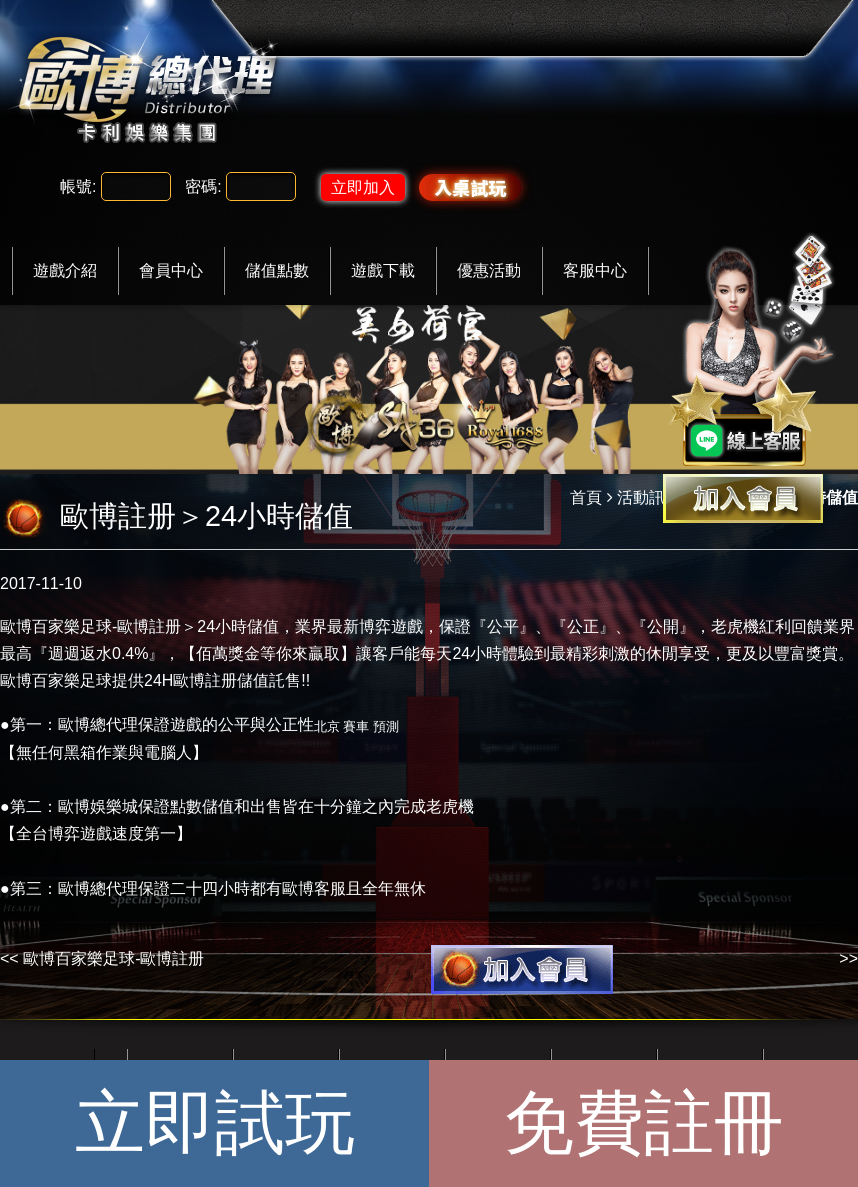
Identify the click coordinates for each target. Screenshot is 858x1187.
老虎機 (735, 626)
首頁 (586, 497)
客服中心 (595, 270)
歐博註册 (149, 626)
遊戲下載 (383, 270)
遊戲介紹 (65, 270)
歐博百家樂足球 (56, 626)
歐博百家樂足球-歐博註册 (113, 958)
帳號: (78, 186)
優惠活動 (489, 270)
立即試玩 (215, 1123)
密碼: (203, 186)
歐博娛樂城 (98, 806)
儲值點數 (277, 270)
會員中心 (171, 270)
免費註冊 (644, 1123)
